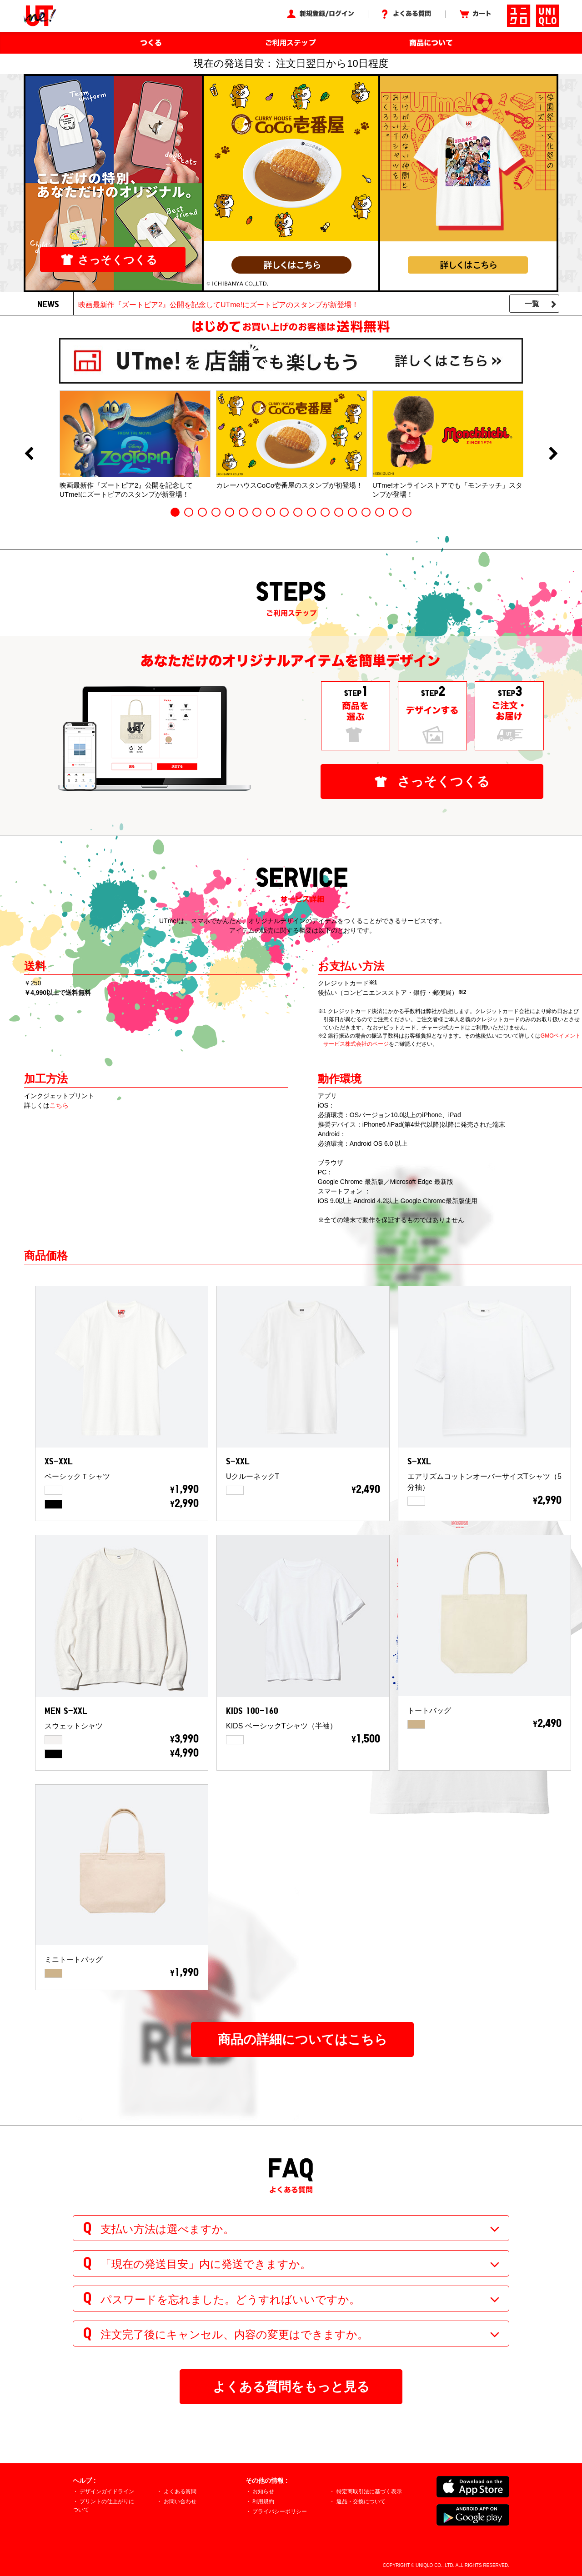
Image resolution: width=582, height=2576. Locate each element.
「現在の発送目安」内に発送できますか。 (205, 2264)
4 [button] (216, 512)
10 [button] (297, 512)
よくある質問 (180, 2491)
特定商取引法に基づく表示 (369, 2491)
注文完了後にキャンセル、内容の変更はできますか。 (234, 2334)
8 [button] (270, 512)
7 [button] (256, 512)
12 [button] (325, 512)
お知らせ (263, 2491)
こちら (59, 1105)
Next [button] (553, 454)
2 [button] (188, 512)
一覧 (532, 304)
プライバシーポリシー (279, 2511)
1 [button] (175, 512)
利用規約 (263, 2501)
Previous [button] (29, 454)
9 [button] (284, 512)
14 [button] (352, 512)
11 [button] (311, 512)
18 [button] (406, 512)
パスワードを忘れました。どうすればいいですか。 (230, 2299)
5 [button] (229, 512)
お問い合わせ (180, 2501)
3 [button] (202, 512)
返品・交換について (361, 2501)
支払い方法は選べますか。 (167, 2229)
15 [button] (366, 512)
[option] (135, 444)
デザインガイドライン (107, 2491)
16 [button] (379, 512)
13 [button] (338, 512)
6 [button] (243, 512)
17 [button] (393, 512)
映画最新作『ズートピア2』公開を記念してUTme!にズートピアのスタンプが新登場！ (218, 305)
